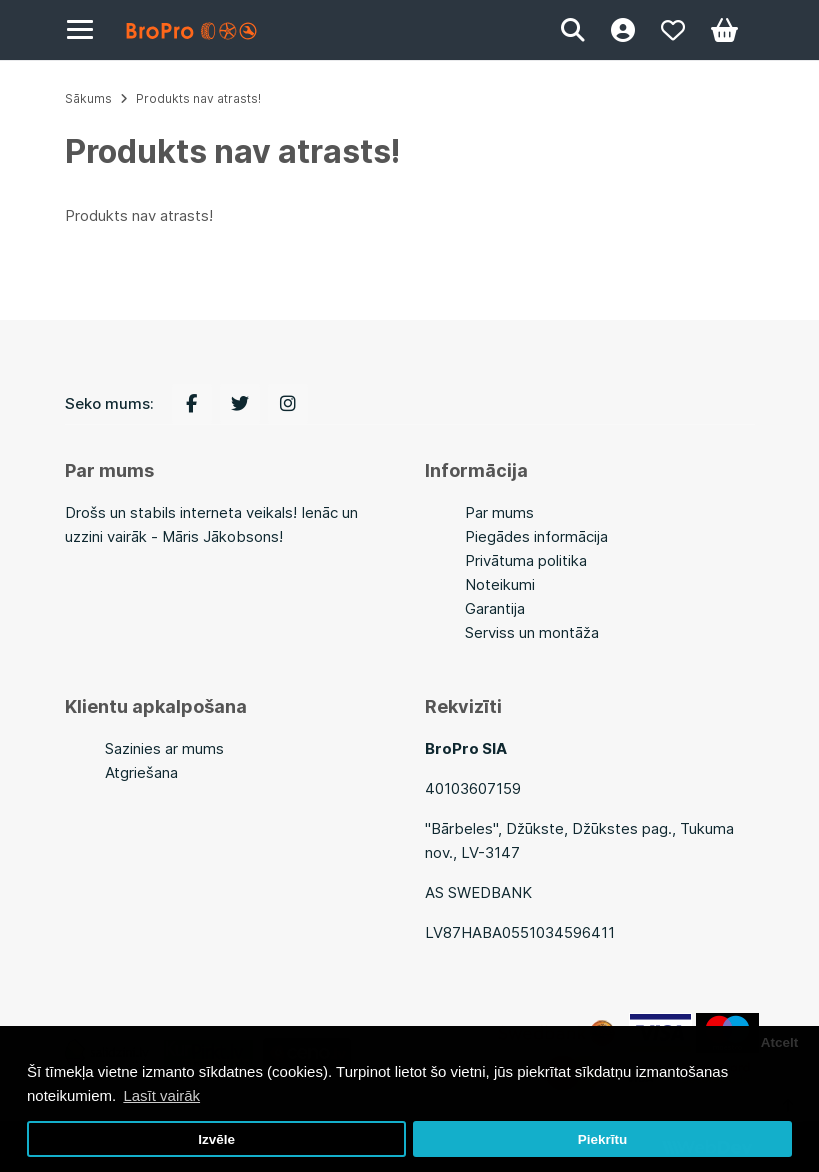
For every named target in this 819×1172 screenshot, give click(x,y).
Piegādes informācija (536, 536)
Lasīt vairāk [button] (161, 1095)
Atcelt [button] (780, 1042)
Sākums (88, 98)
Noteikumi (500, 584)
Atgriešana (141, 772)
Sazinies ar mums (164, 748)
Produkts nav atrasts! (198, 98)
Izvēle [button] (216, 1139)
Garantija (495, 608)
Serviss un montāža (532, 632)
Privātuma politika (526, 560)
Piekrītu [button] (603, 1139)
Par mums (499, 512)
